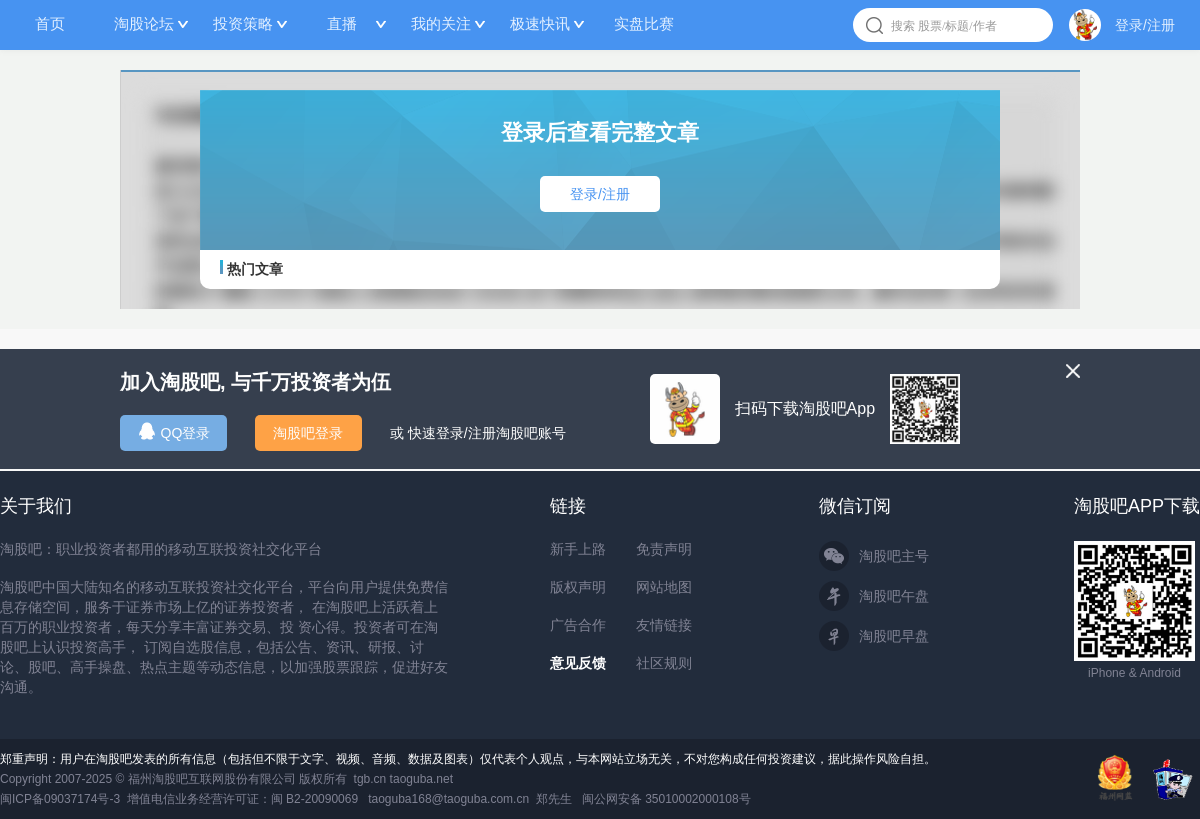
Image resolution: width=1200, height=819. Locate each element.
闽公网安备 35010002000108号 (666, 799)
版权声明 (578, 587)
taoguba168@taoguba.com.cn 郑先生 (470, 799)
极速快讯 (540, 23)
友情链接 (664, 625)
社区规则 (664, 663)
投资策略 (243, 23)
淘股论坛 (144, 23)
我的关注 (441, 23)
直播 (342, 23)
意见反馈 (578, 663)
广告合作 (578, 625)
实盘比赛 (644, 23)
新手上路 (578, 549)
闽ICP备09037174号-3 (60, 799)
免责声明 (664, 549)
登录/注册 (1145, 25)
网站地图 (664, 587)
